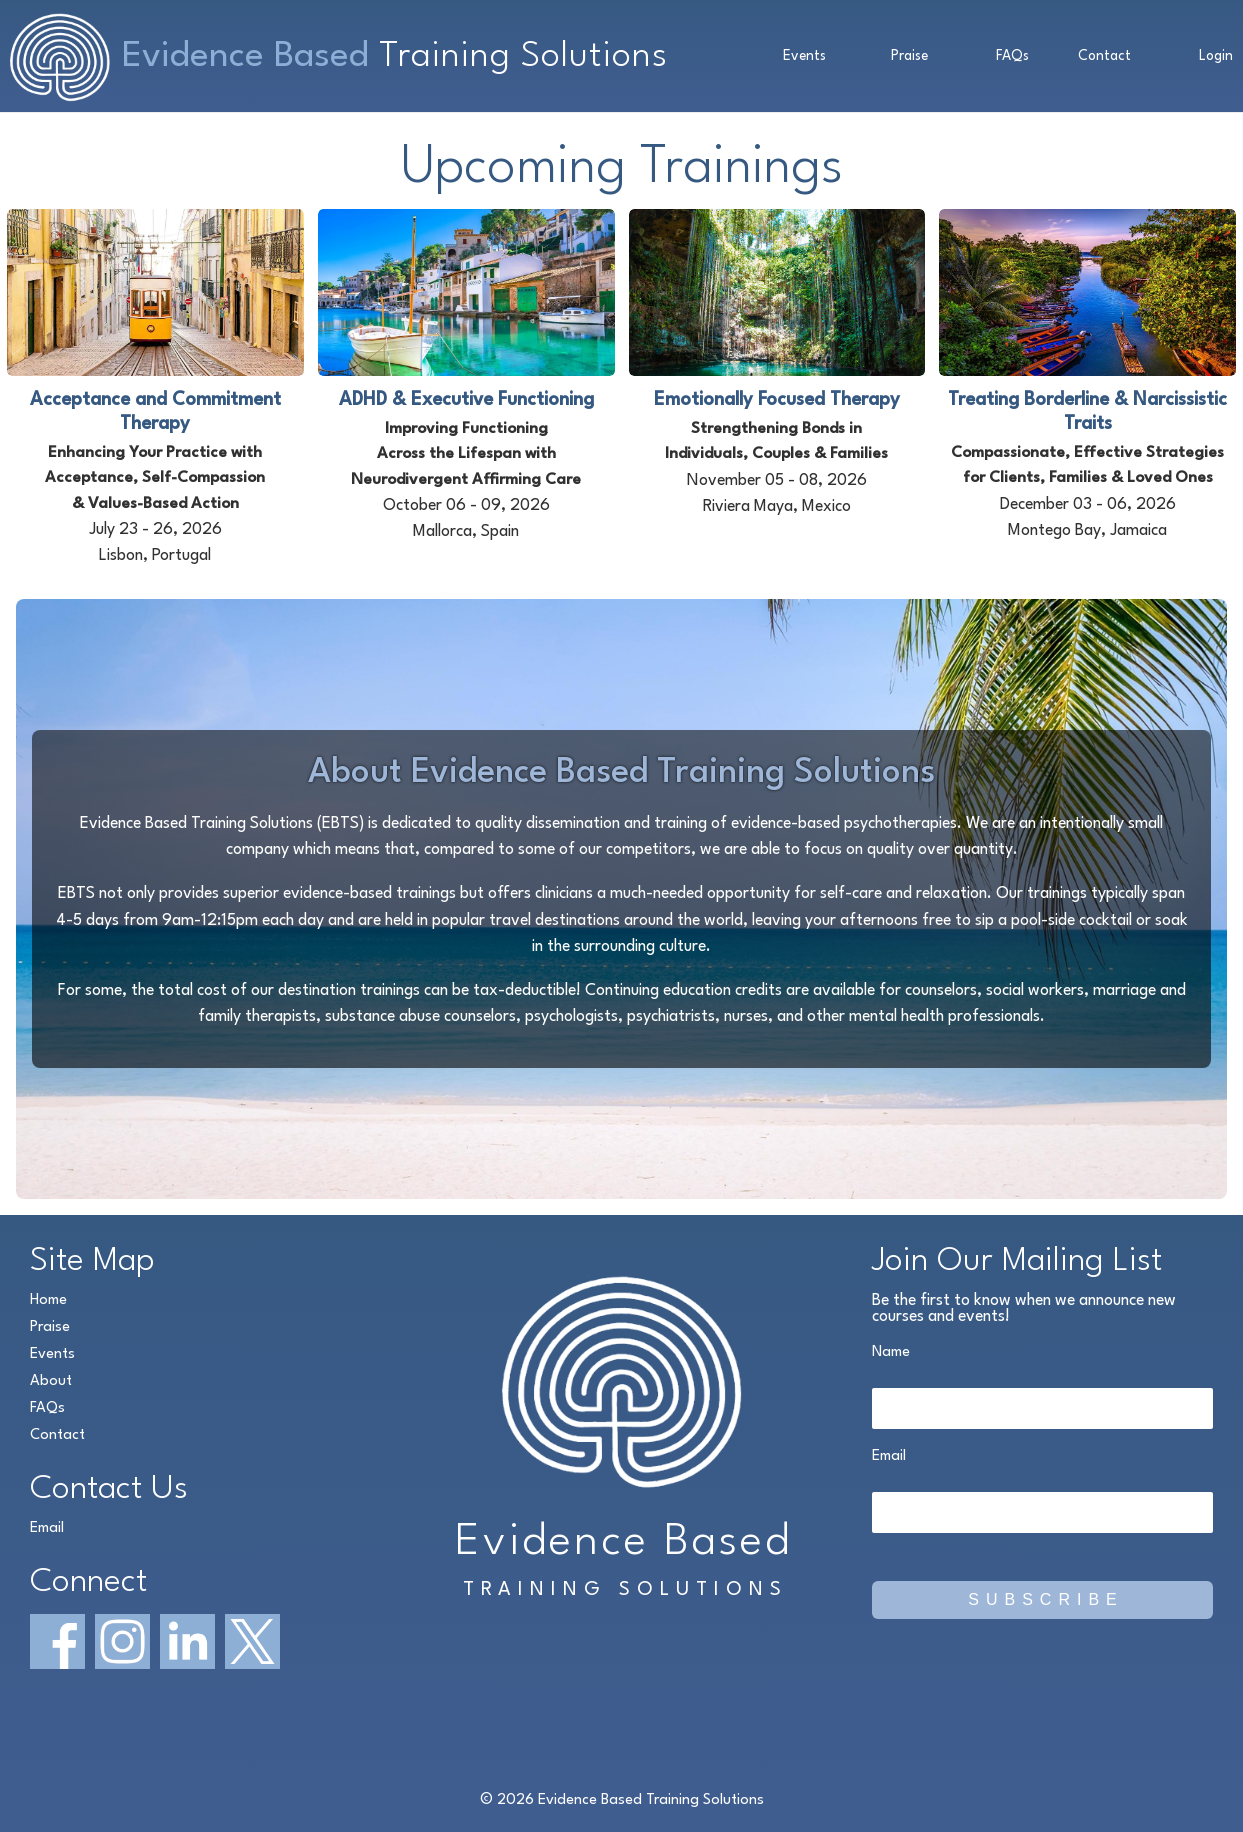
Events (804, 56)
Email (47, 1528)
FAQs (1012, 56)
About (51, 1381)
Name (891, 1352)
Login (1216, 56)
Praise (909, 56)
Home (48, 1300)
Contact (1104, 56)
